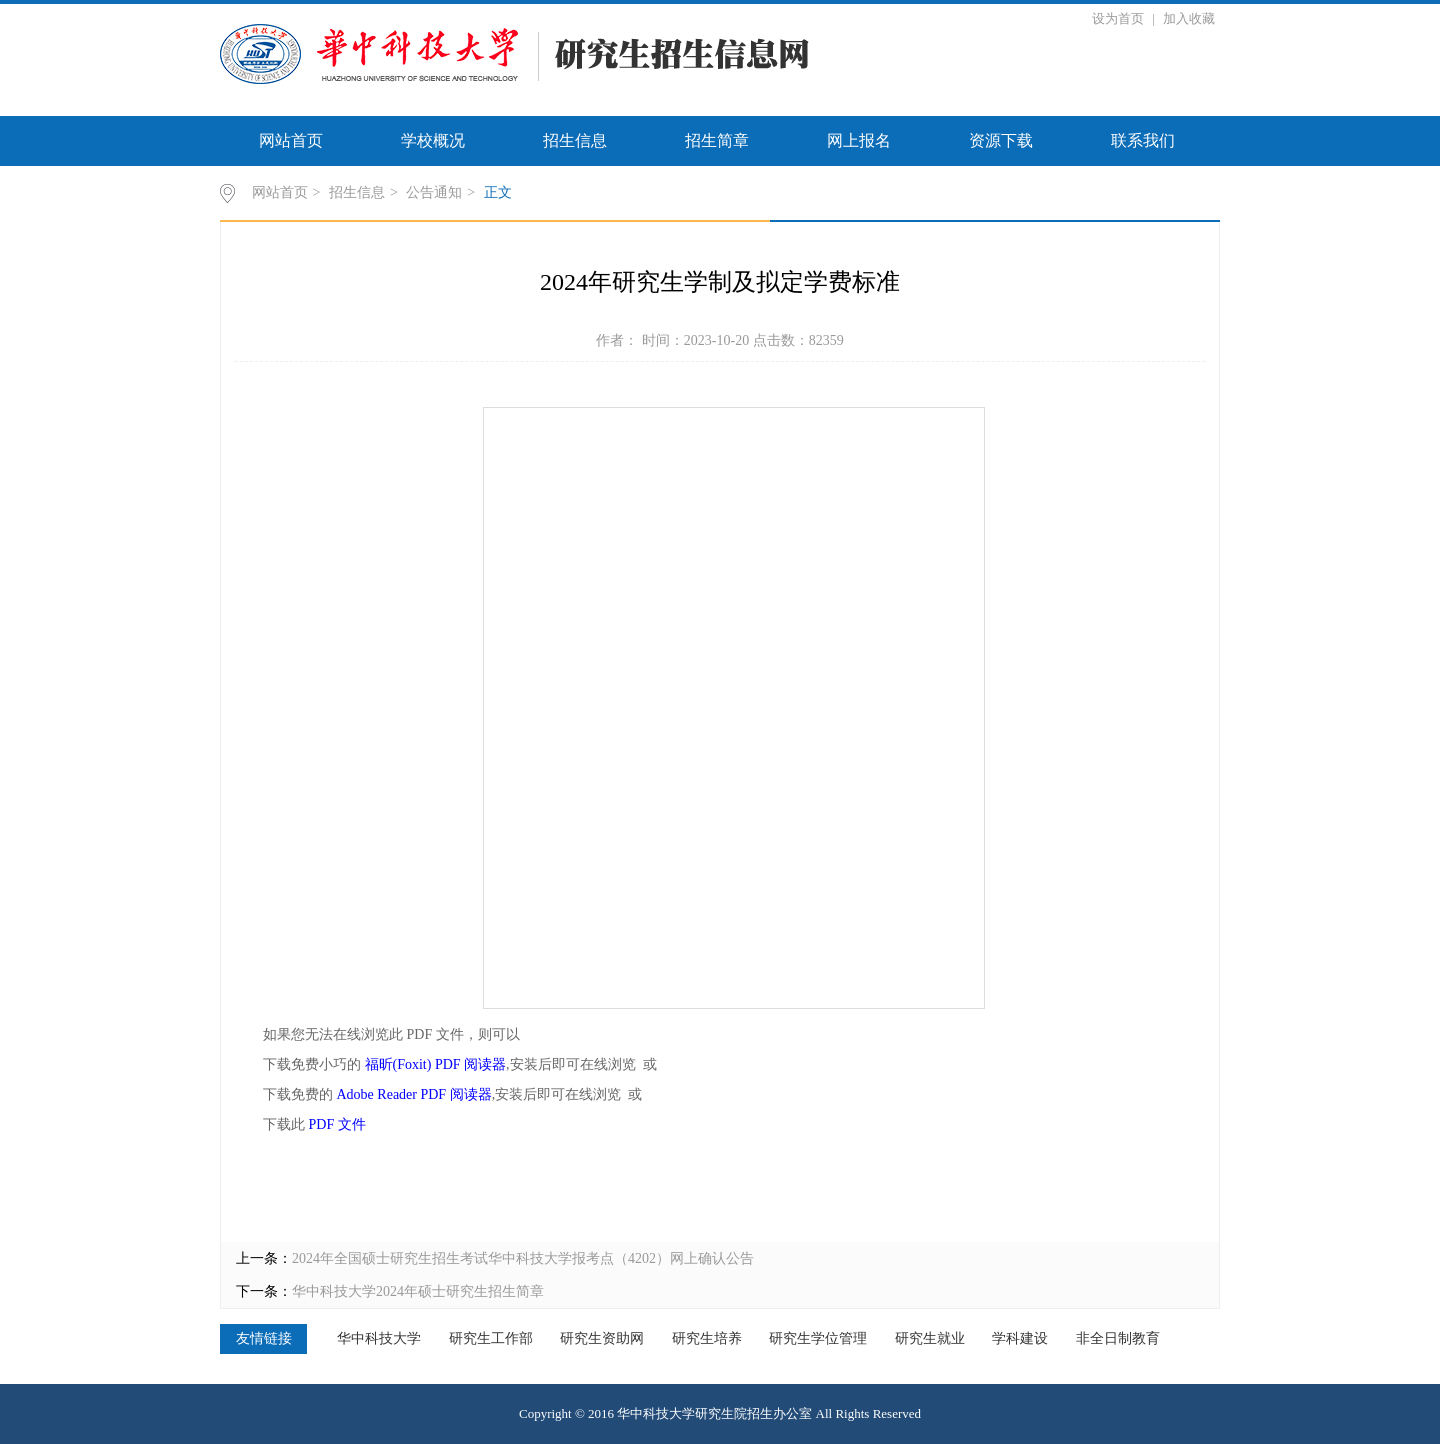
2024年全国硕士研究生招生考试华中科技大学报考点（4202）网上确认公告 (523, 1258)
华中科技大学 (379, 1338)
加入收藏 (1189, 18)
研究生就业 (930, 1338)
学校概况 (433, 140)
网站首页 (291, 140)
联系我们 (1143, 140)
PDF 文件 (337, 1124)
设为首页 (1119, 18)
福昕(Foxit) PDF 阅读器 (436, 1064)
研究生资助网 (602, 1338)
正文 (498, 192)
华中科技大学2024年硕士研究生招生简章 (418, 1291)
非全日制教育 (1118, 1338)
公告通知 (434, 192)
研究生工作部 (491, 1338)
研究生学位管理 (818, 1338)
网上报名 (859, 140)
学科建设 (1020, 1338)
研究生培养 (707, 1338)
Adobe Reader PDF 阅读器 (414, 1094)
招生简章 (717, 140)
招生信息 (575, 140)
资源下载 (1001, 140)
